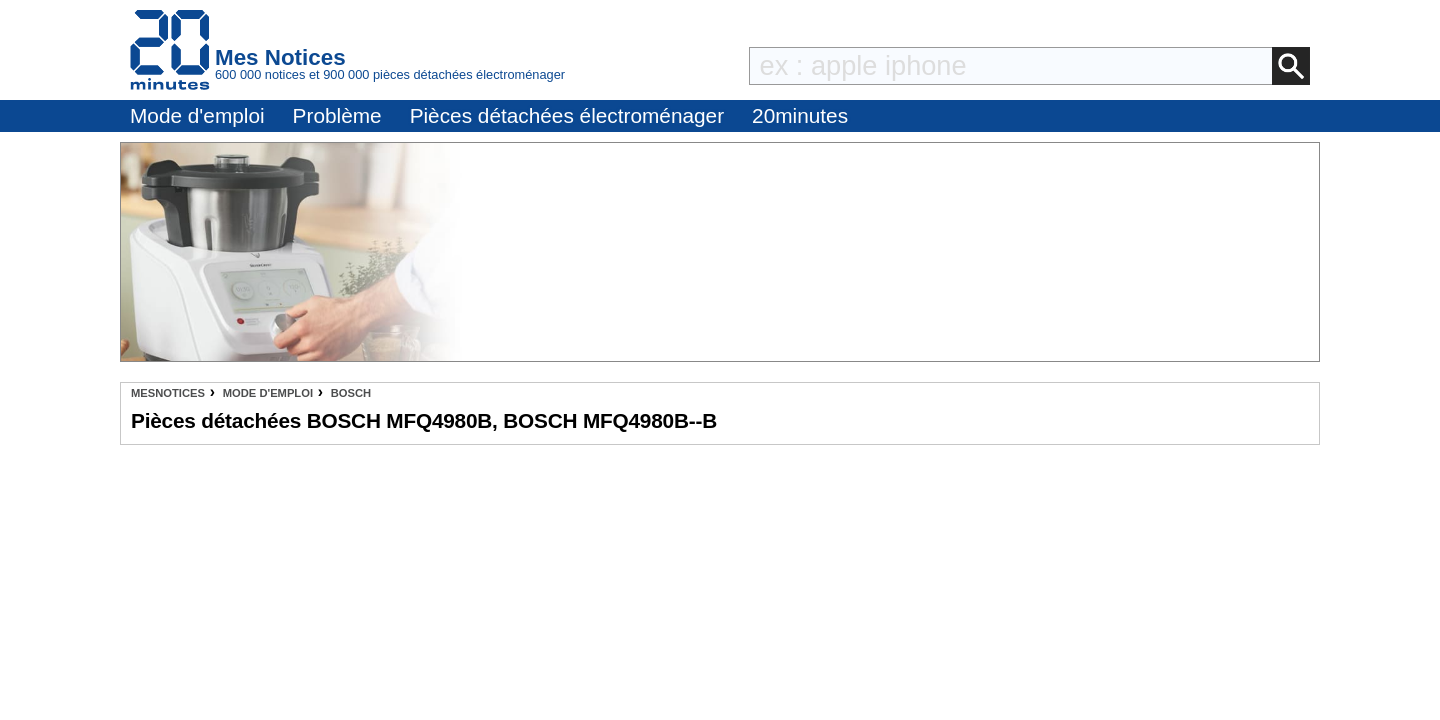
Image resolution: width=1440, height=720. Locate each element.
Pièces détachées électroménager (567, 115)
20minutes (800, 115)
